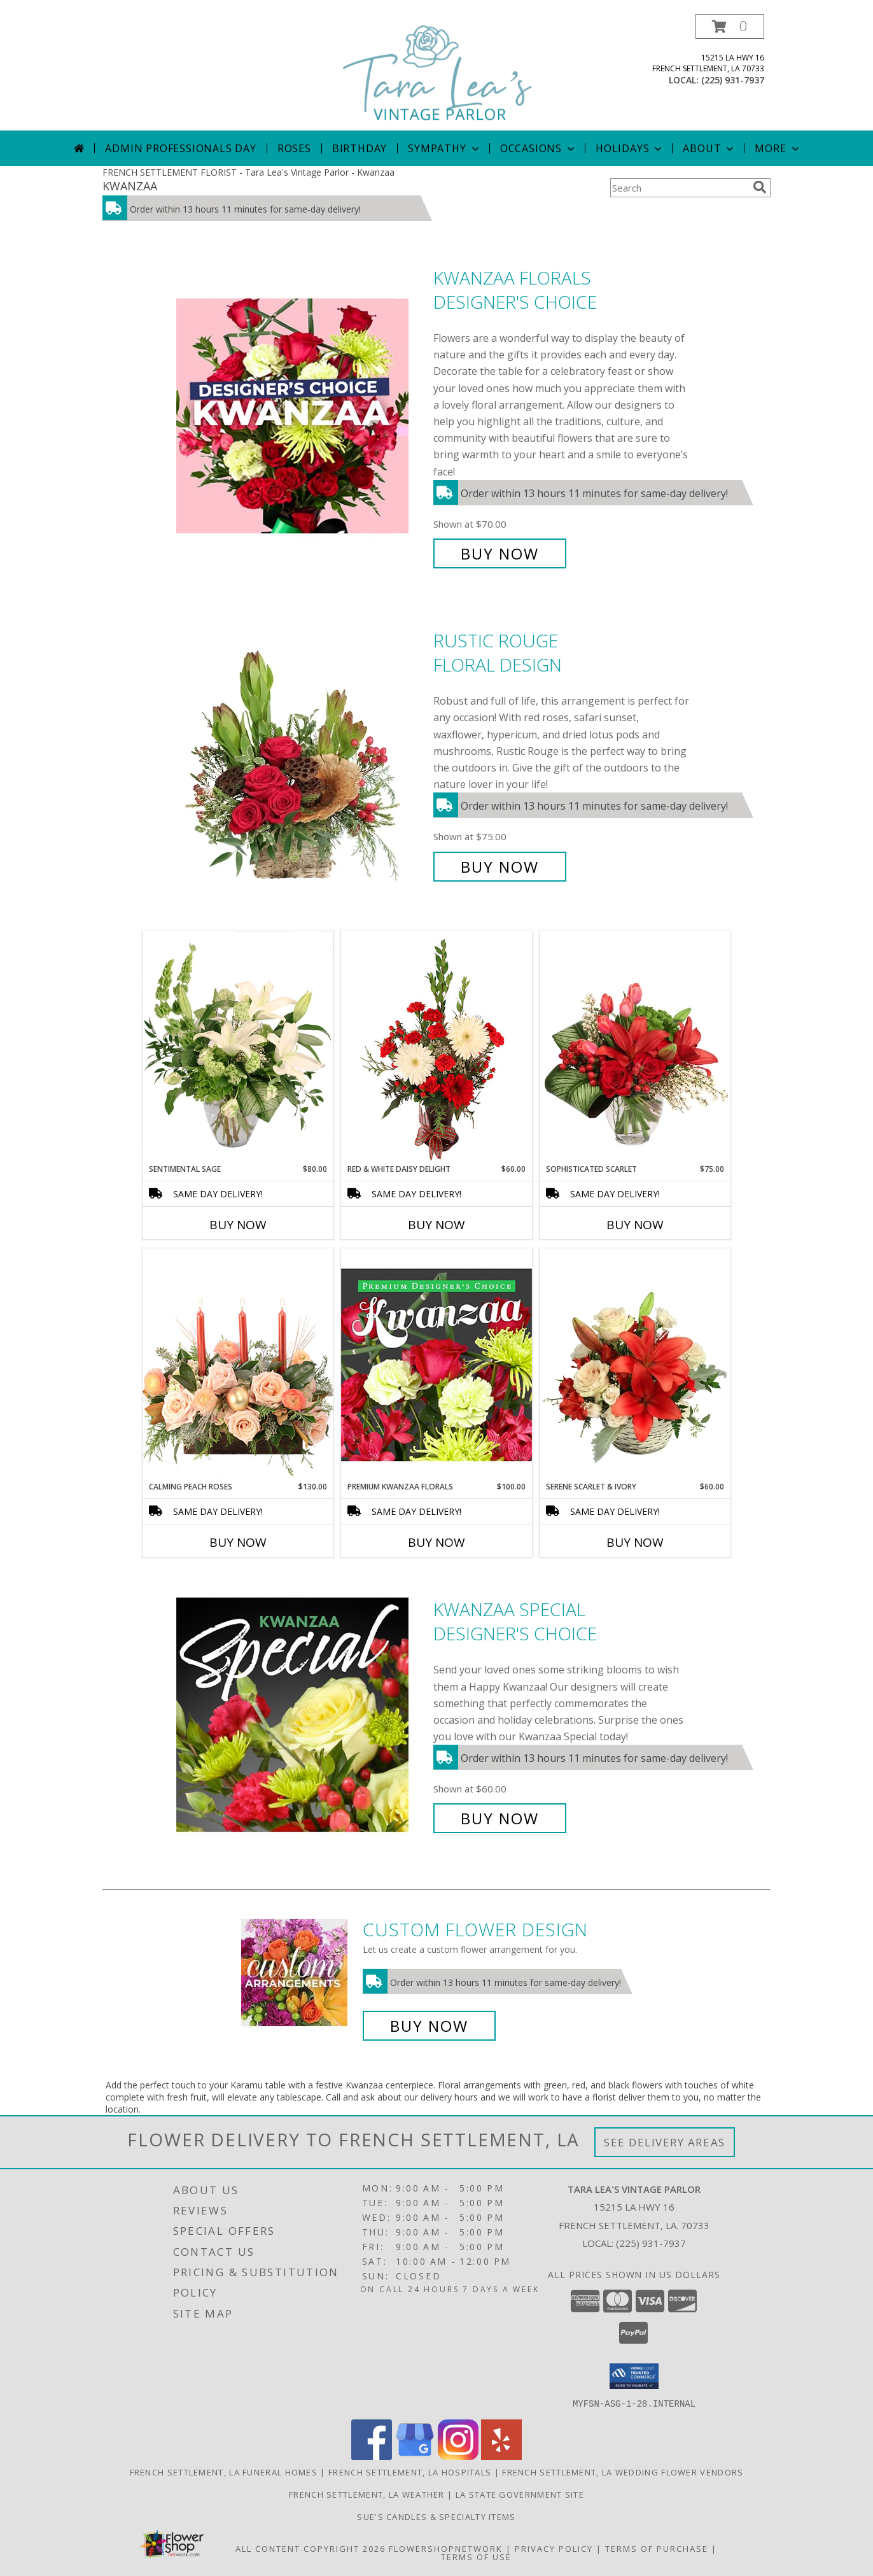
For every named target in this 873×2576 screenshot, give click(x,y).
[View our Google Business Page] (415, 2456)
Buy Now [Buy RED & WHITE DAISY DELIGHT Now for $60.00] (436, 1224)
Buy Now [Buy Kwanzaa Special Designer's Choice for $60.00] (500, 1818)
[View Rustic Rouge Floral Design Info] (301, 754)
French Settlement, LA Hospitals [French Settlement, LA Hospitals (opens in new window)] (409, 2471)
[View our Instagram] (458, 2456)
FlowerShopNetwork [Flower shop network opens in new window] (446, 2548)
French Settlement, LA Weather (367, 2494)
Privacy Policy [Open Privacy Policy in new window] (554, 2548)
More (778, 148)
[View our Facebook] (371, 2456)
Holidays (630, 148)
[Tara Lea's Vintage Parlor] (437, 72)
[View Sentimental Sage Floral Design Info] (238, 1047)
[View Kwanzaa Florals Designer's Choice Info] (301, 416)
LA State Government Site (520, 2494)
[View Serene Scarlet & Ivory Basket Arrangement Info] (635, 1365)
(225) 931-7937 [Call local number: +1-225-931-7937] (732, 80)
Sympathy (444, 148)
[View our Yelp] (501, 2456)
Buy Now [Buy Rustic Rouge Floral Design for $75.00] (500, 866)
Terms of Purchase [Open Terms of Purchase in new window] (656, 2548)
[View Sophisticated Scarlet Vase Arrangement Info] (635, 1047)
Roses (294, 148)
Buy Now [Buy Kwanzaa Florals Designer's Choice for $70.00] (500, 553)
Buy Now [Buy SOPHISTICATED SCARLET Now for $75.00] (635, 1224)
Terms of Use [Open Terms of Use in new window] (476, 2556)
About (709, 148)
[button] (729, 26)
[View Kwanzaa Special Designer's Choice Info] (301, 1714)
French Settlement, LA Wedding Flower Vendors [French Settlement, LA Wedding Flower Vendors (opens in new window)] (622, 2471)
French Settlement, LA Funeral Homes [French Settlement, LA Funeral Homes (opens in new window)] (224, 2471)
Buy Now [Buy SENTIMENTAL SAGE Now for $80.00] (238, 1224)
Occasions (538, 148)
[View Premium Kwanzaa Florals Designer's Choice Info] (436, 1364)
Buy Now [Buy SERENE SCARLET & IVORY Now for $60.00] (635, 1542)
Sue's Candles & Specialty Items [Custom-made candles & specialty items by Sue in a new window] (436, 2516)
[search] (760, 187)
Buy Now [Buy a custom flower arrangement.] (429, 2025)
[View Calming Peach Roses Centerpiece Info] (238, 1364)
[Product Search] (679, 188)
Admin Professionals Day (180, 148)
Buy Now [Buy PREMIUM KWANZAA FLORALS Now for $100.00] (436, 1542)
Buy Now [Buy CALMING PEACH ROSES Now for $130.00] (238, 1542)
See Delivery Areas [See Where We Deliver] (664, 2142)
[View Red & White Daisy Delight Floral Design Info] (436, 1047)
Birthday (359, 148)
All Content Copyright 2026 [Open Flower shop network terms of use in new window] (310, 2548)
